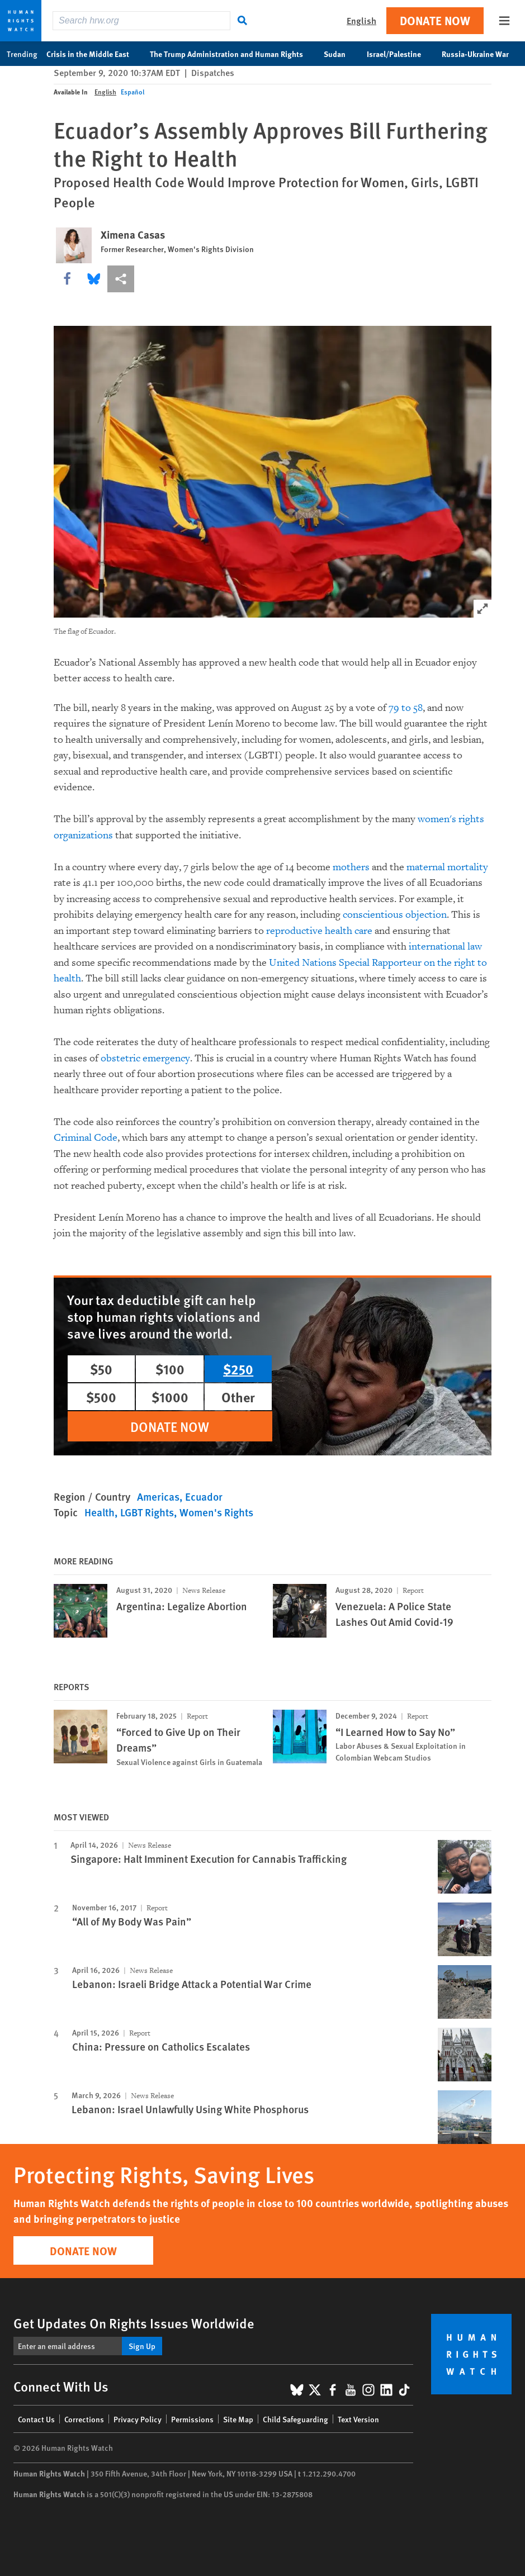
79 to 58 (406, 707)
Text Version (358, 2419)
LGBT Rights (147, 1512)
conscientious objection (395, 914)
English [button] (361, 20)
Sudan (340, 53)
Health (99, 1512)
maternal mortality (447, 867)
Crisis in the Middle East (93, 53)
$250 (238, 1368)
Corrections (84, 2419)
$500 (101, 1396)
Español (132, 92)
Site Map (238, 2419)
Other (238, 1396)
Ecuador (204, 1496)
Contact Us (36, 2419)
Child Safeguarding (295, 2419)
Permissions (192, 2419)
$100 (170, 1368)
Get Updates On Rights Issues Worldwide (133, 2322)
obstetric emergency (145, 1058)
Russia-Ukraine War (481, 53)
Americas (158, 1496)
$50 (101, 1368)
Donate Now (435, 20)
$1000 (170, 1396)
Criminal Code (85, 1137)
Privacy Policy (137, 2419)
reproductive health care (319, 930)
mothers (351, 867)
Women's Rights (216, 1512)
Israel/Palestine (400, 53)
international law (445, 946)
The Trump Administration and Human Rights (232, 53)
